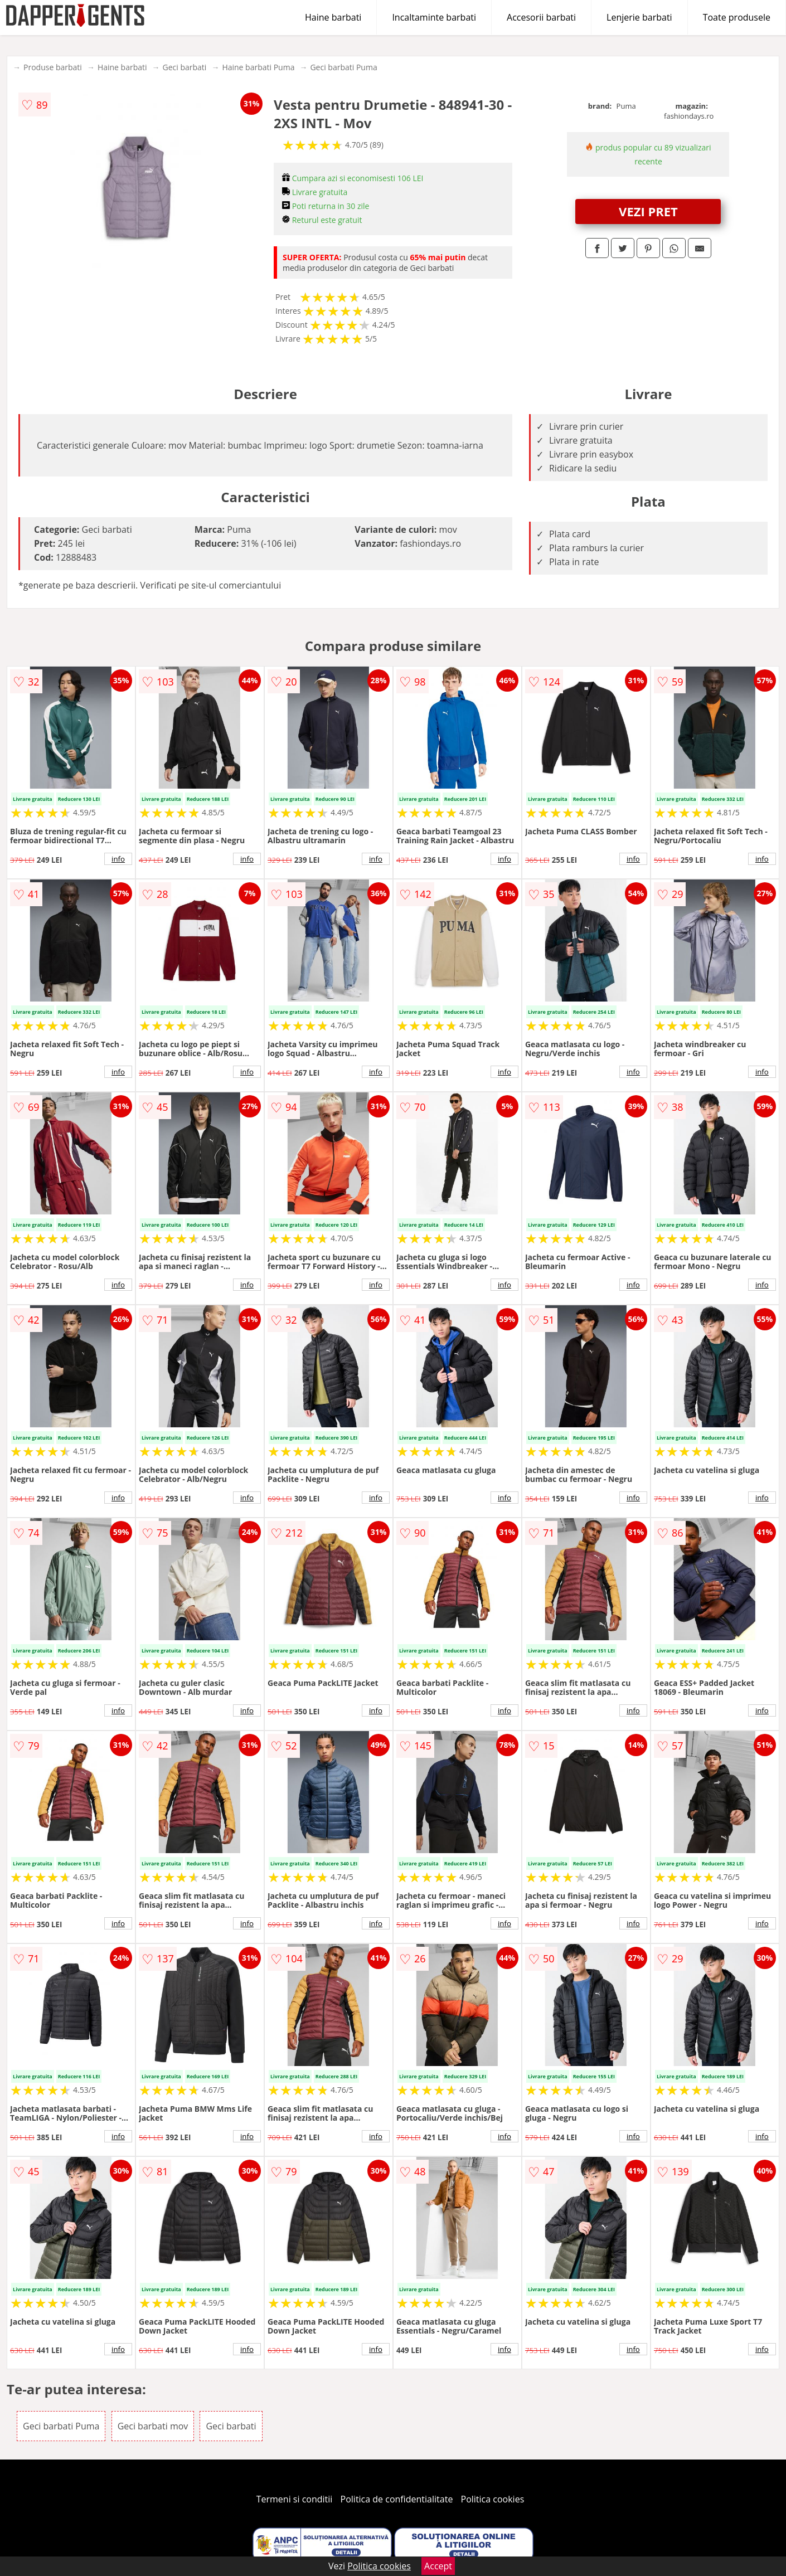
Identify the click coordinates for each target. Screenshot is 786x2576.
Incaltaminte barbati (434, 17)
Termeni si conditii (294, 2499)
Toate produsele (736, 17)
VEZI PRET (648, 211)
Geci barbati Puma (343, 67)
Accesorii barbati (541, 17)
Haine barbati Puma (258, 67)
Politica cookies (493, 2499)
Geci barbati (185, 67)
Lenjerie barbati (639, 17)
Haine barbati (333, 17)
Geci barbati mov (153, 2426)
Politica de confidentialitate (397, 2499)
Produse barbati (52, 67)
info (118, 859)
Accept (438, 2566)
